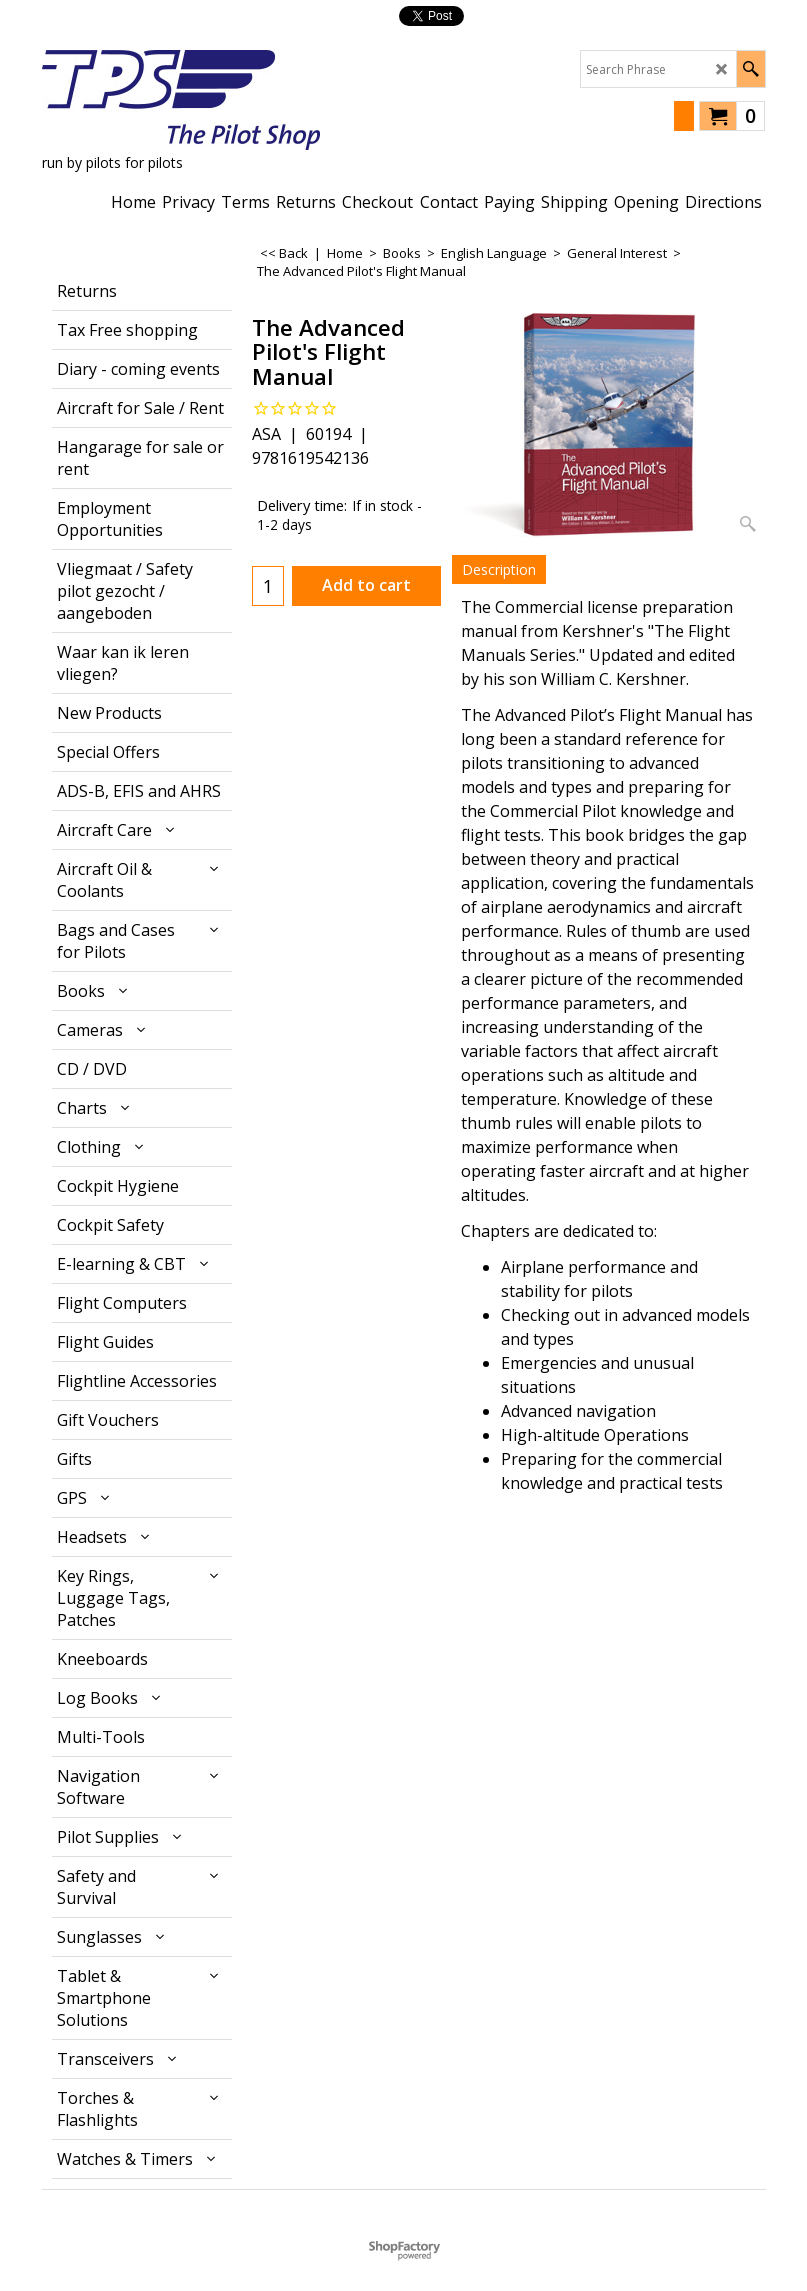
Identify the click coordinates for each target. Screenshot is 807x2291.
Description (499, 569)
